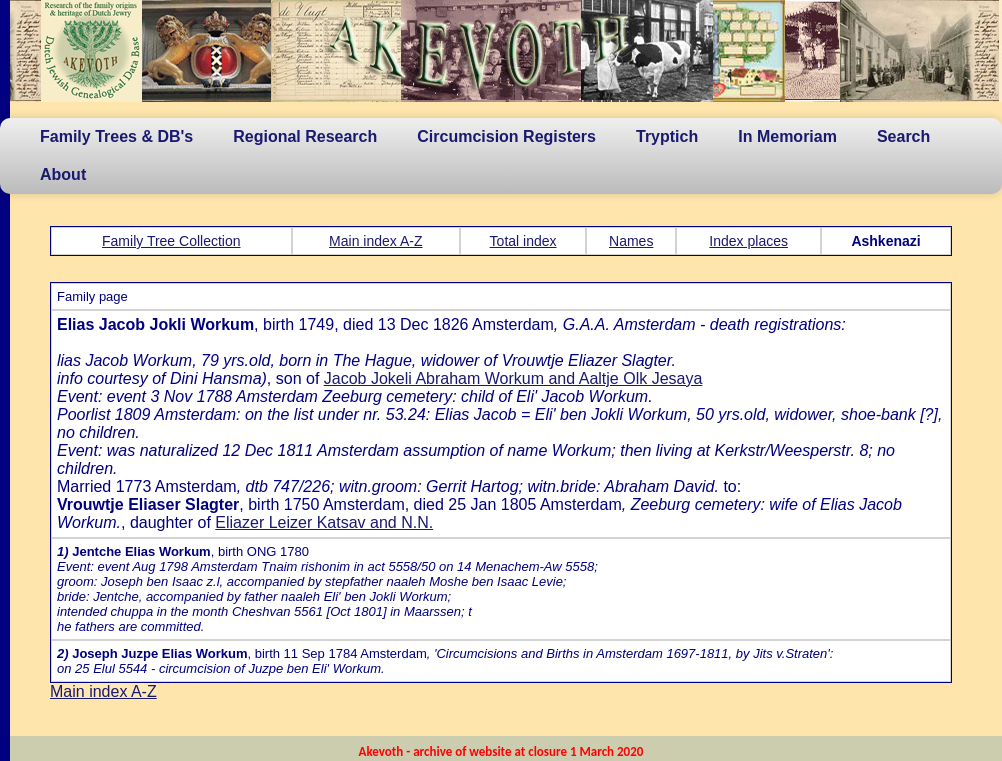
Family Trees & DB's (116, 136)
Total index (523, 241)
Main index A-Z (375, 241)
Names (631, 241)
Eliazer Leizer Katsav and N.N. (324, 522)
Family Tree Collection (171, 241)
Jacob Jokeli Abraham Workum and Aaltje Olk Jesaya (513, 378)
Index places (748, 241)
